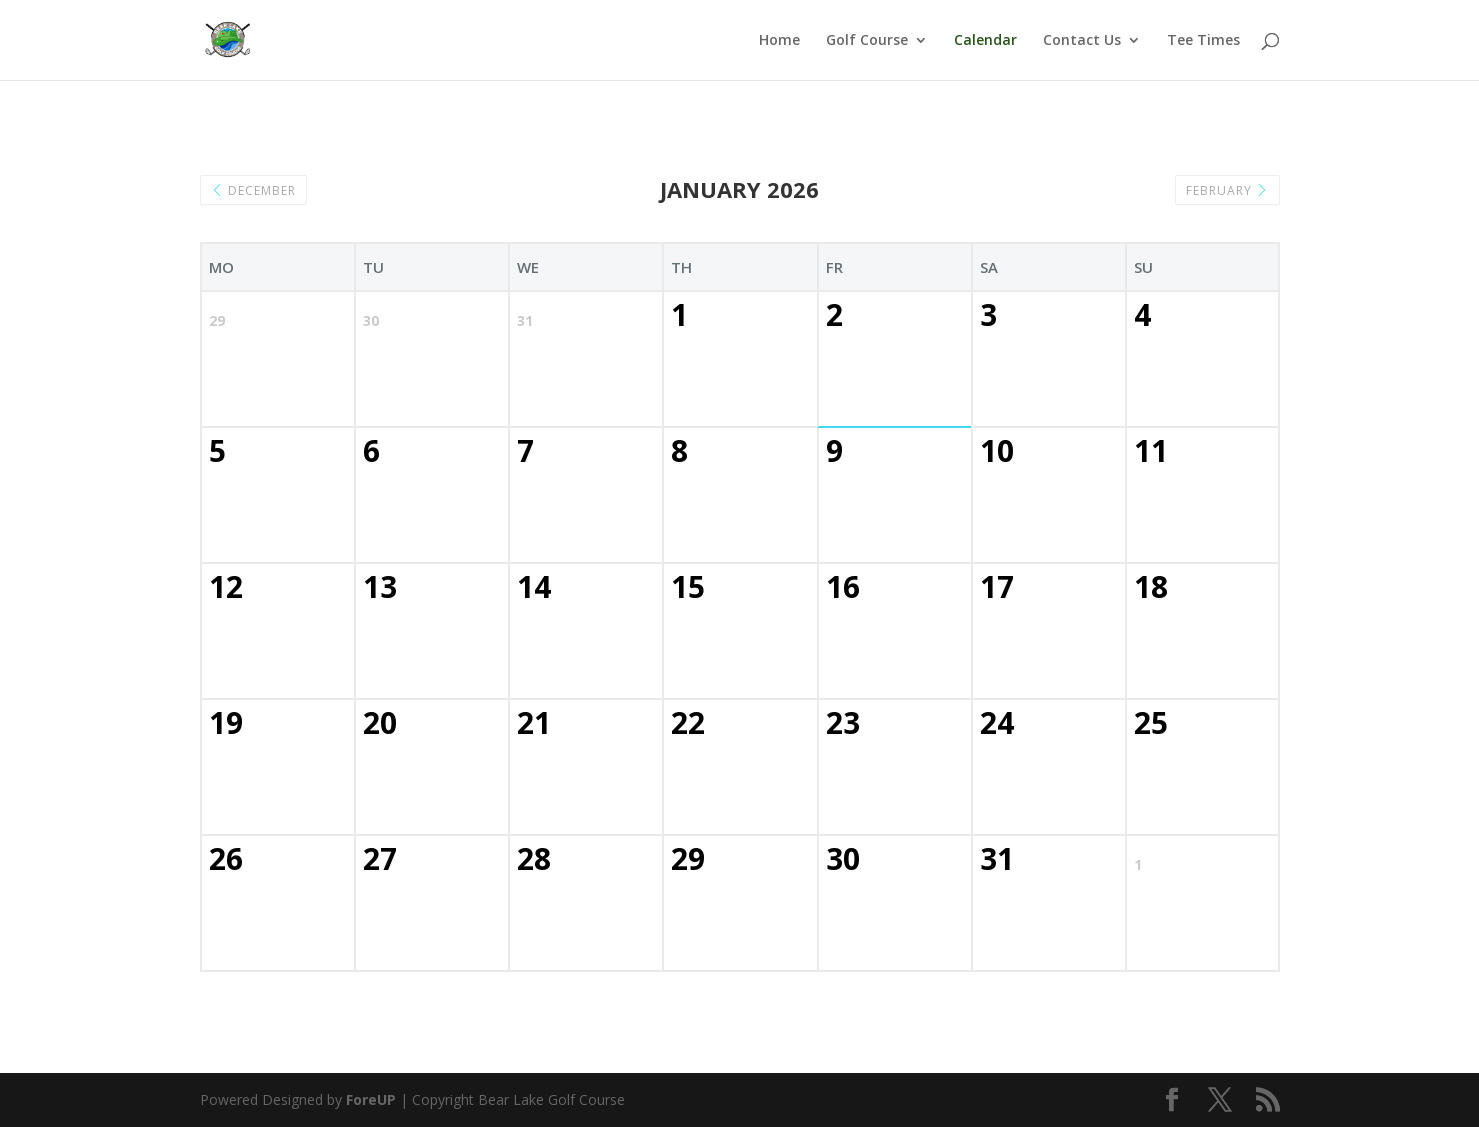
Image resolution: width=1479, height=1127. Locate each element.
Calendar (985, 41)
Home (779, 41)
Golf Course (867, 41)
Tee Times (1203, 41)
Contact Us (1082, 41)
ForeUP (371, 1099)
